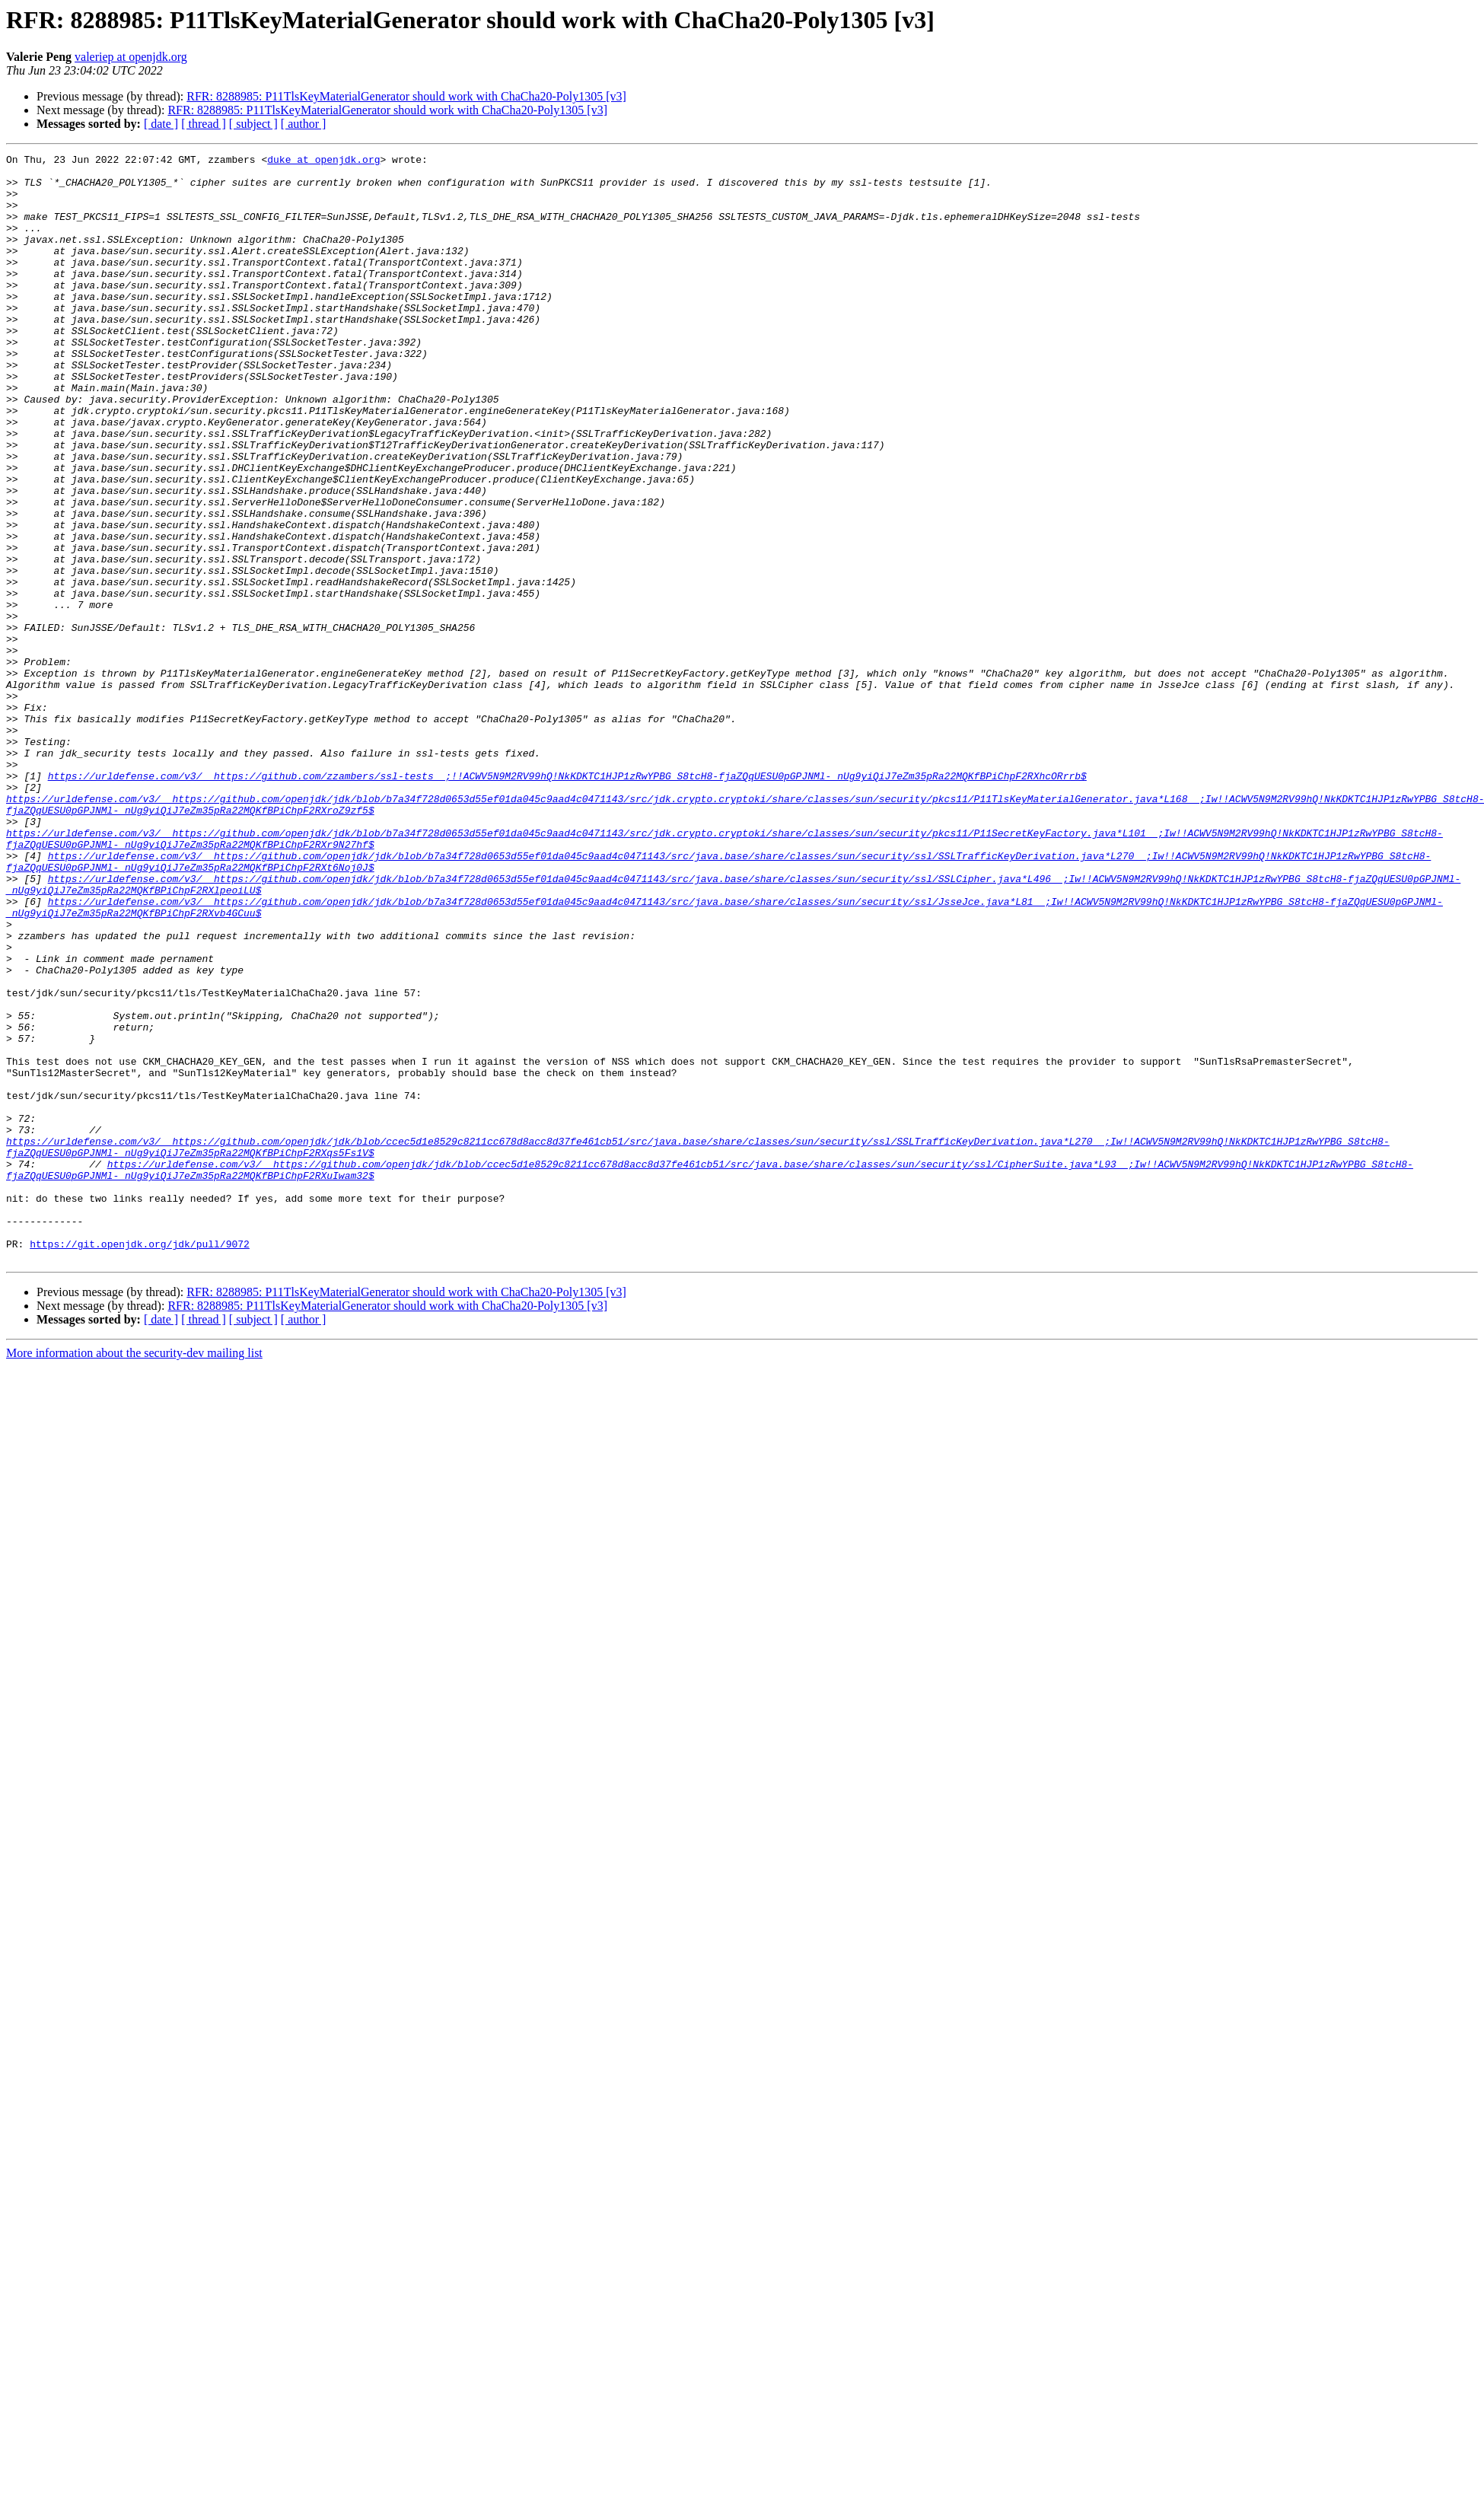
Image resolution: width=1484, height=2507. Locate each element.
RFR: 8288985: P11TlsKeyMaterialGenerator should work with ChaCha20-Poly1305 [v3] (406, 96)
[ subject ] (253, 123)
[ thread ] (203, 123)
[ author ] (303, 123)
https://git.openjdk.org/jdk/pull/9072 (140, 1463)
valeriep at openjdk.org (131, 56)
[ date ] (161, 123)
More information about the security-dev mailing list (134, 1574)
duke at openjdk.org (323, 161)
